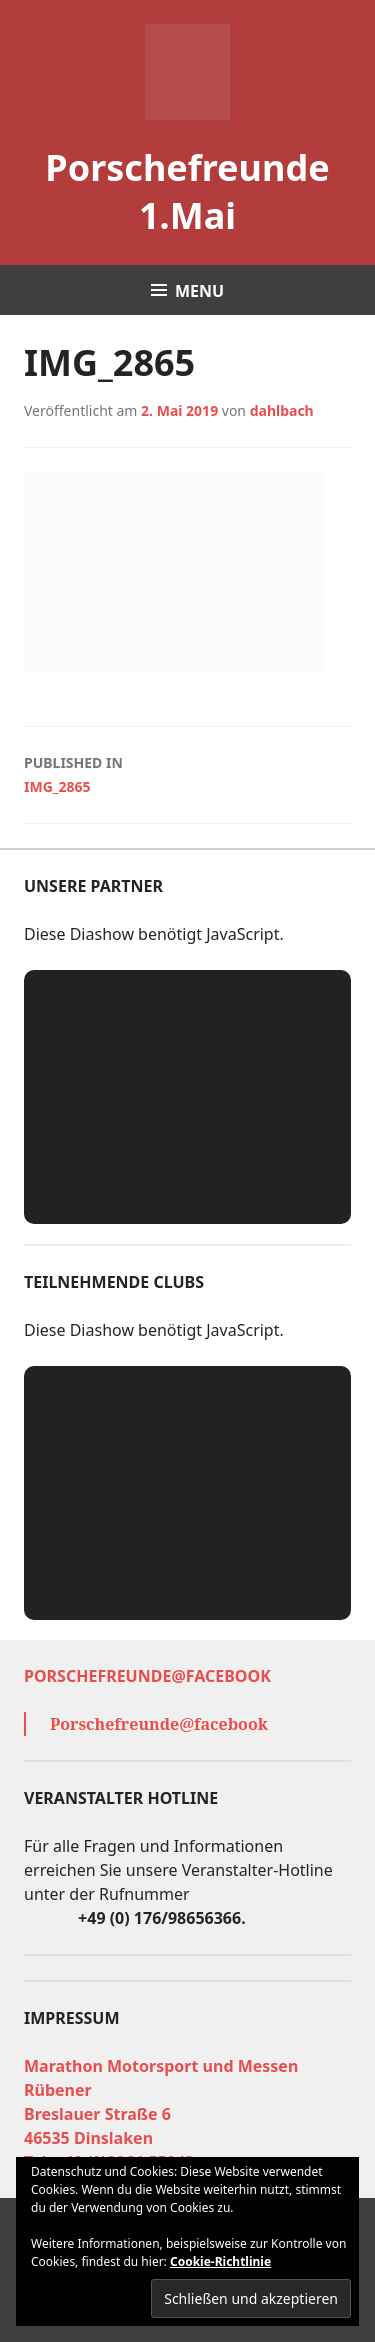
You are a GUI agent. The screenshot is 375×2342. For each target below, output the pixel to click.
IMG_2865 (187, 773)
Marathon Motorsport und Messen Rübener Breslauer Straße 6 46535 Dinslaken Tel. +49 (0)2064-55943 (161, 2114)
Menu (199, 291)
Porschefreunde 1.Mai (187, 191)
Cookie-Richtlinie (220, 2261)
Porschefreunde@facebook (147, 1676)
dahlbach (282, 410)
